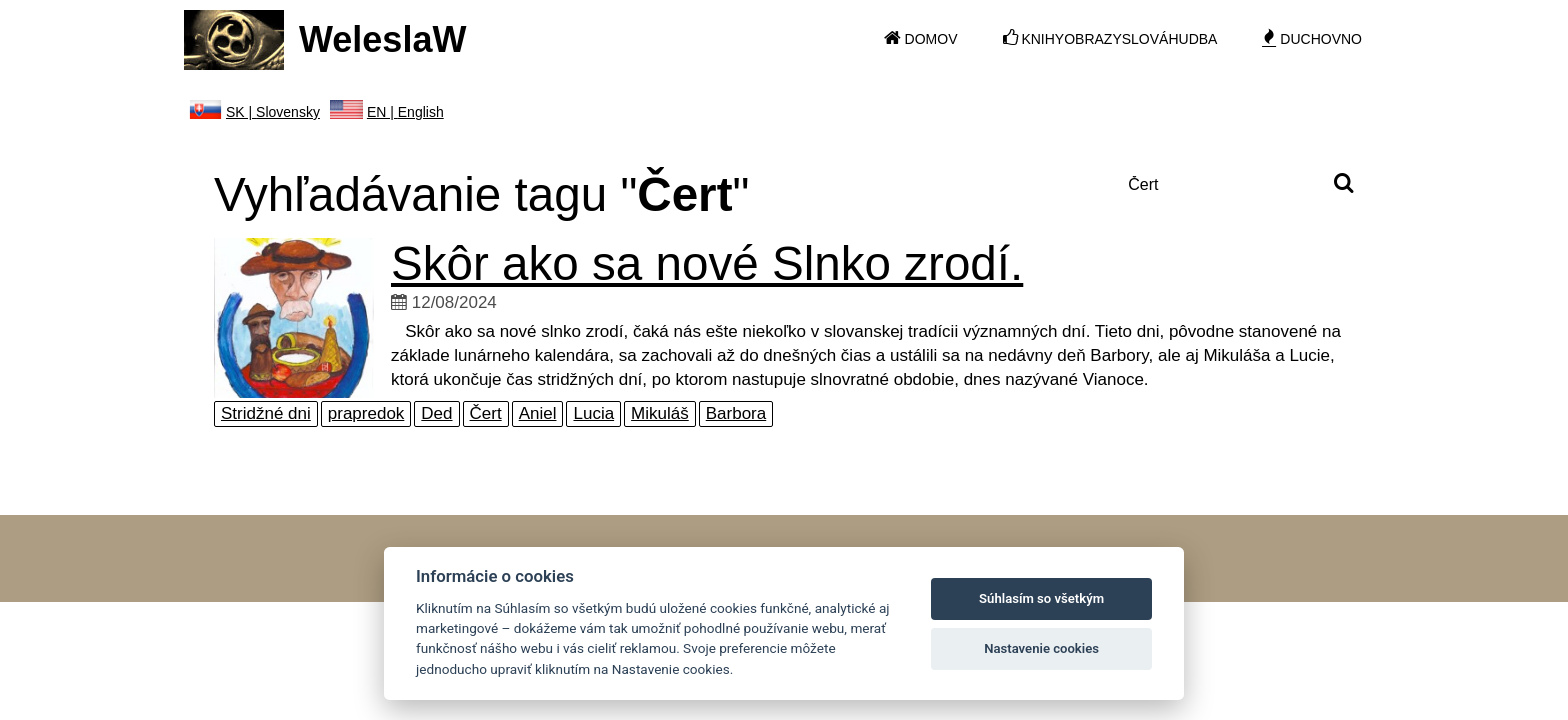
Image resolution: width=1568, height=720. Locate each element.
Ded (436, 413)
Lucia (593, 413)
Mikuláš (660, 413)
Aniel (538, 413)
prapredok (366, 413)
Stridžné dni (266, 413)
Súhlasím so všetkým (1041, 598)
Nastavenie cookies (1041, 648)
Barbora (736, 413)
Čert (486, 413)
